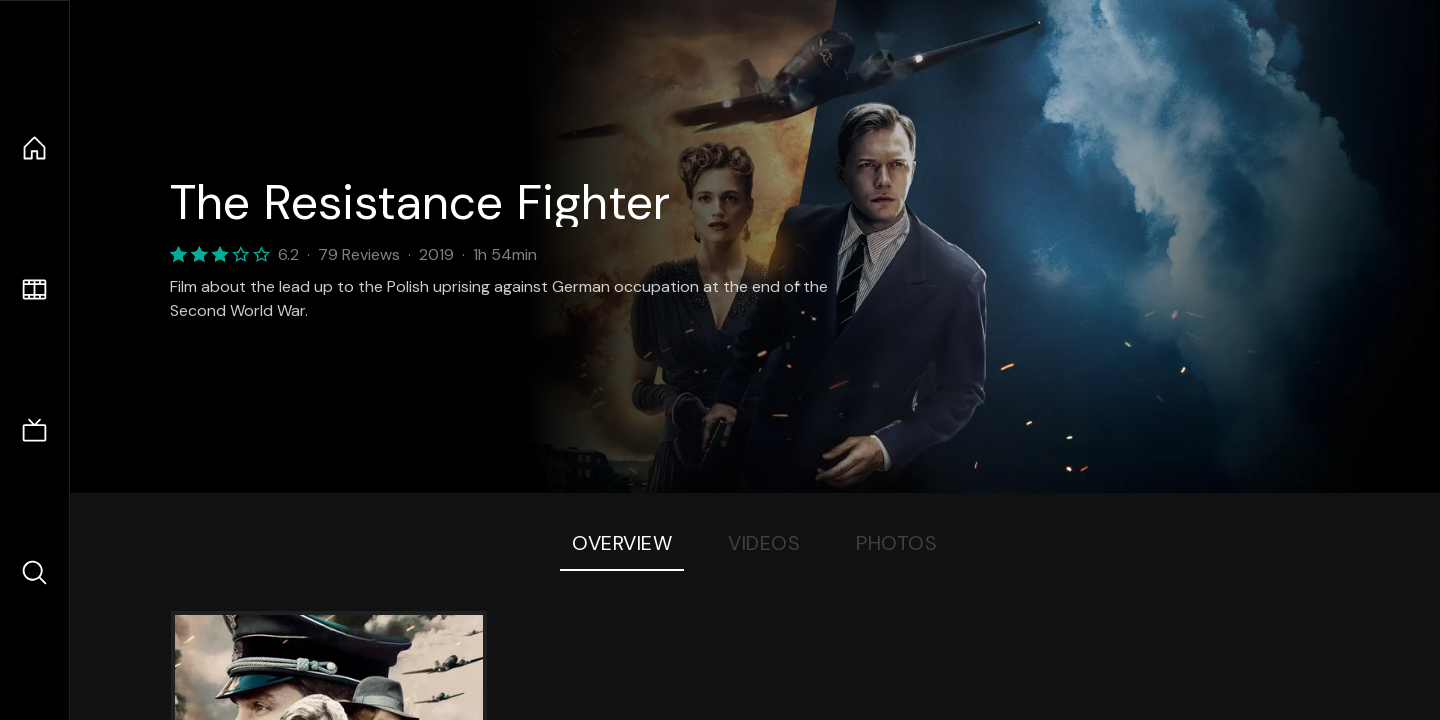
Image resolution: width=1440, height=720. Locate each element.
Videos (764, 543)
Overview (622, 543)
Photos (896, 543)
